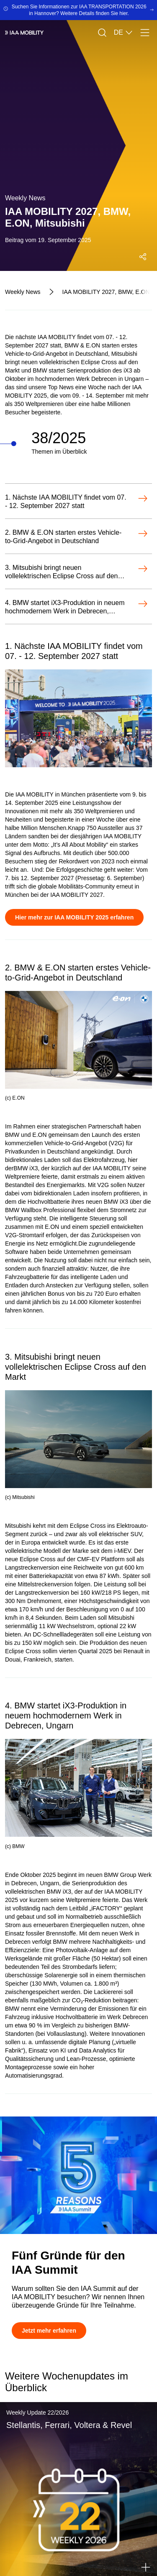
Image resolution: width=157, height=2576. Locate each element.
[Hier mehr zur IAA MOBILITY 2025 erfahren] (74, 917)
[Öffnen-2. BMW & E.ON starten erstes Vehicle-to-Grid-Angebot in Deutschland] (76, 536)
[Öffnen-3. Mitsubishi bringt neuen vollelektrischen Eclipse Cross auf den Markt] (76, 572)
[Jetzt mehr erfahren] (49, 2330)
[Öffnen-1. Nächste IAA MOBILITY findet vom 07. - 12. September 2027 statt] (76, 501)
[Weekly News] (23, 292)
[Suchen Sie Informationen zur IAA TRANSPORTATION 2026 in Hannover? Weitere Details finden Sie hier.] (78, 10)
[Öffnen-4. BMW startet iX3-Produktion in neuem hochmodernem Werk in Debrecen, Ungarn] (76, 607)
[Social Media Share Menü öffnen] (143, 257)
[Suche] (102, 32)
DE (123, 32)
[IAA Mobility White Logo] (24, 32)
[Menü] (145, 33)
